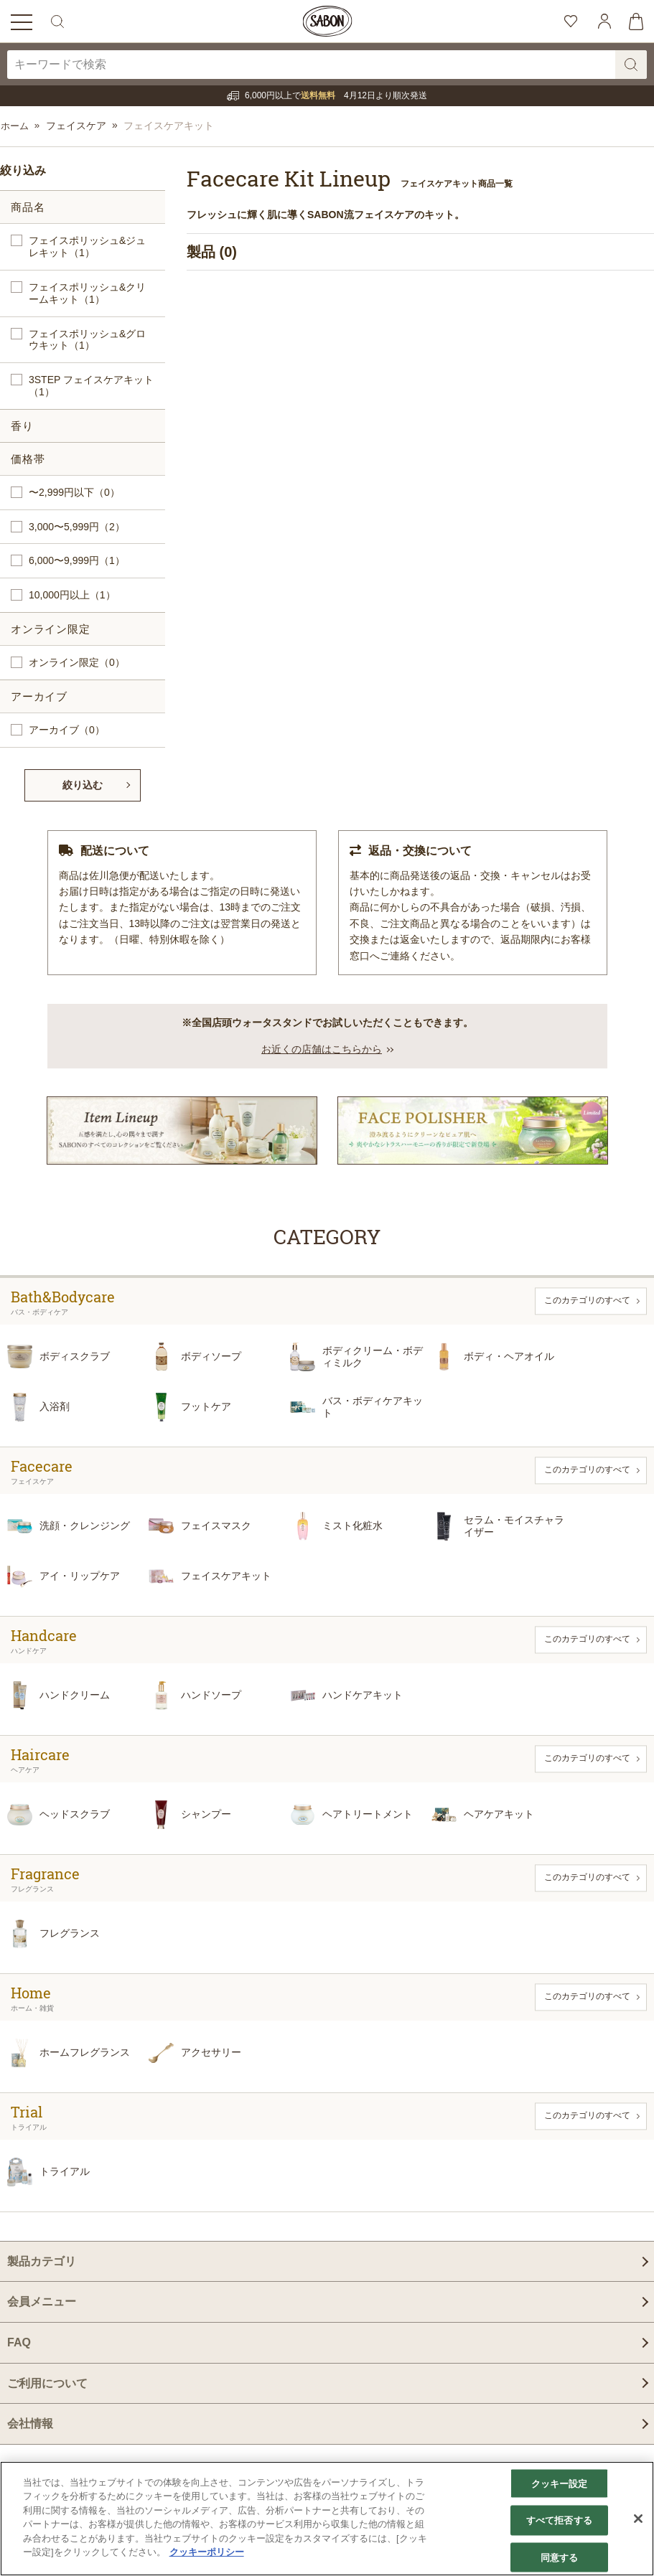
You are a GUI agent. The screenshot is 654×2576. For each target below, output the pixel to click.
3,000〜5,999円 (77, 527)
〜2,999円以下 (74, 492)
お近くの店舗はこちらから (321, 1048)
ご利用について (47, 2383)
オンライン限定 (77, 663)
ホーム (15, 125)
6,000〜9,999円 (77, 561)
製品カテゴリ (41, 2261)
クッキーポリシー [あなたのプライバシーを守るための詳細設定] (206, 2552)
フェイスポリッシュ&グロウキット (87, 340)
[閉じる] (638, 2518)
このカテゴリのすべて (587, 1300)
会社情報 (30, 2423)
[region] (327, 2518)
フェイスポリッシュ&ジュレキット (87, 247)
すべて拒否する (559, 2520)
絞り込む (82, 785)
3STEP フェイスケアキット (91, 386)
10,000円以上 (72, 595)
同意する (560, 2557)
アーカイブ (67, 730)
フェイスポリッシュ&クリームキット (87, 293)
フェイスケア (77, 125)
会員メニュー (41, 2301)
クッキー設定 (559, 2483)
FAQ (19, 2342)
